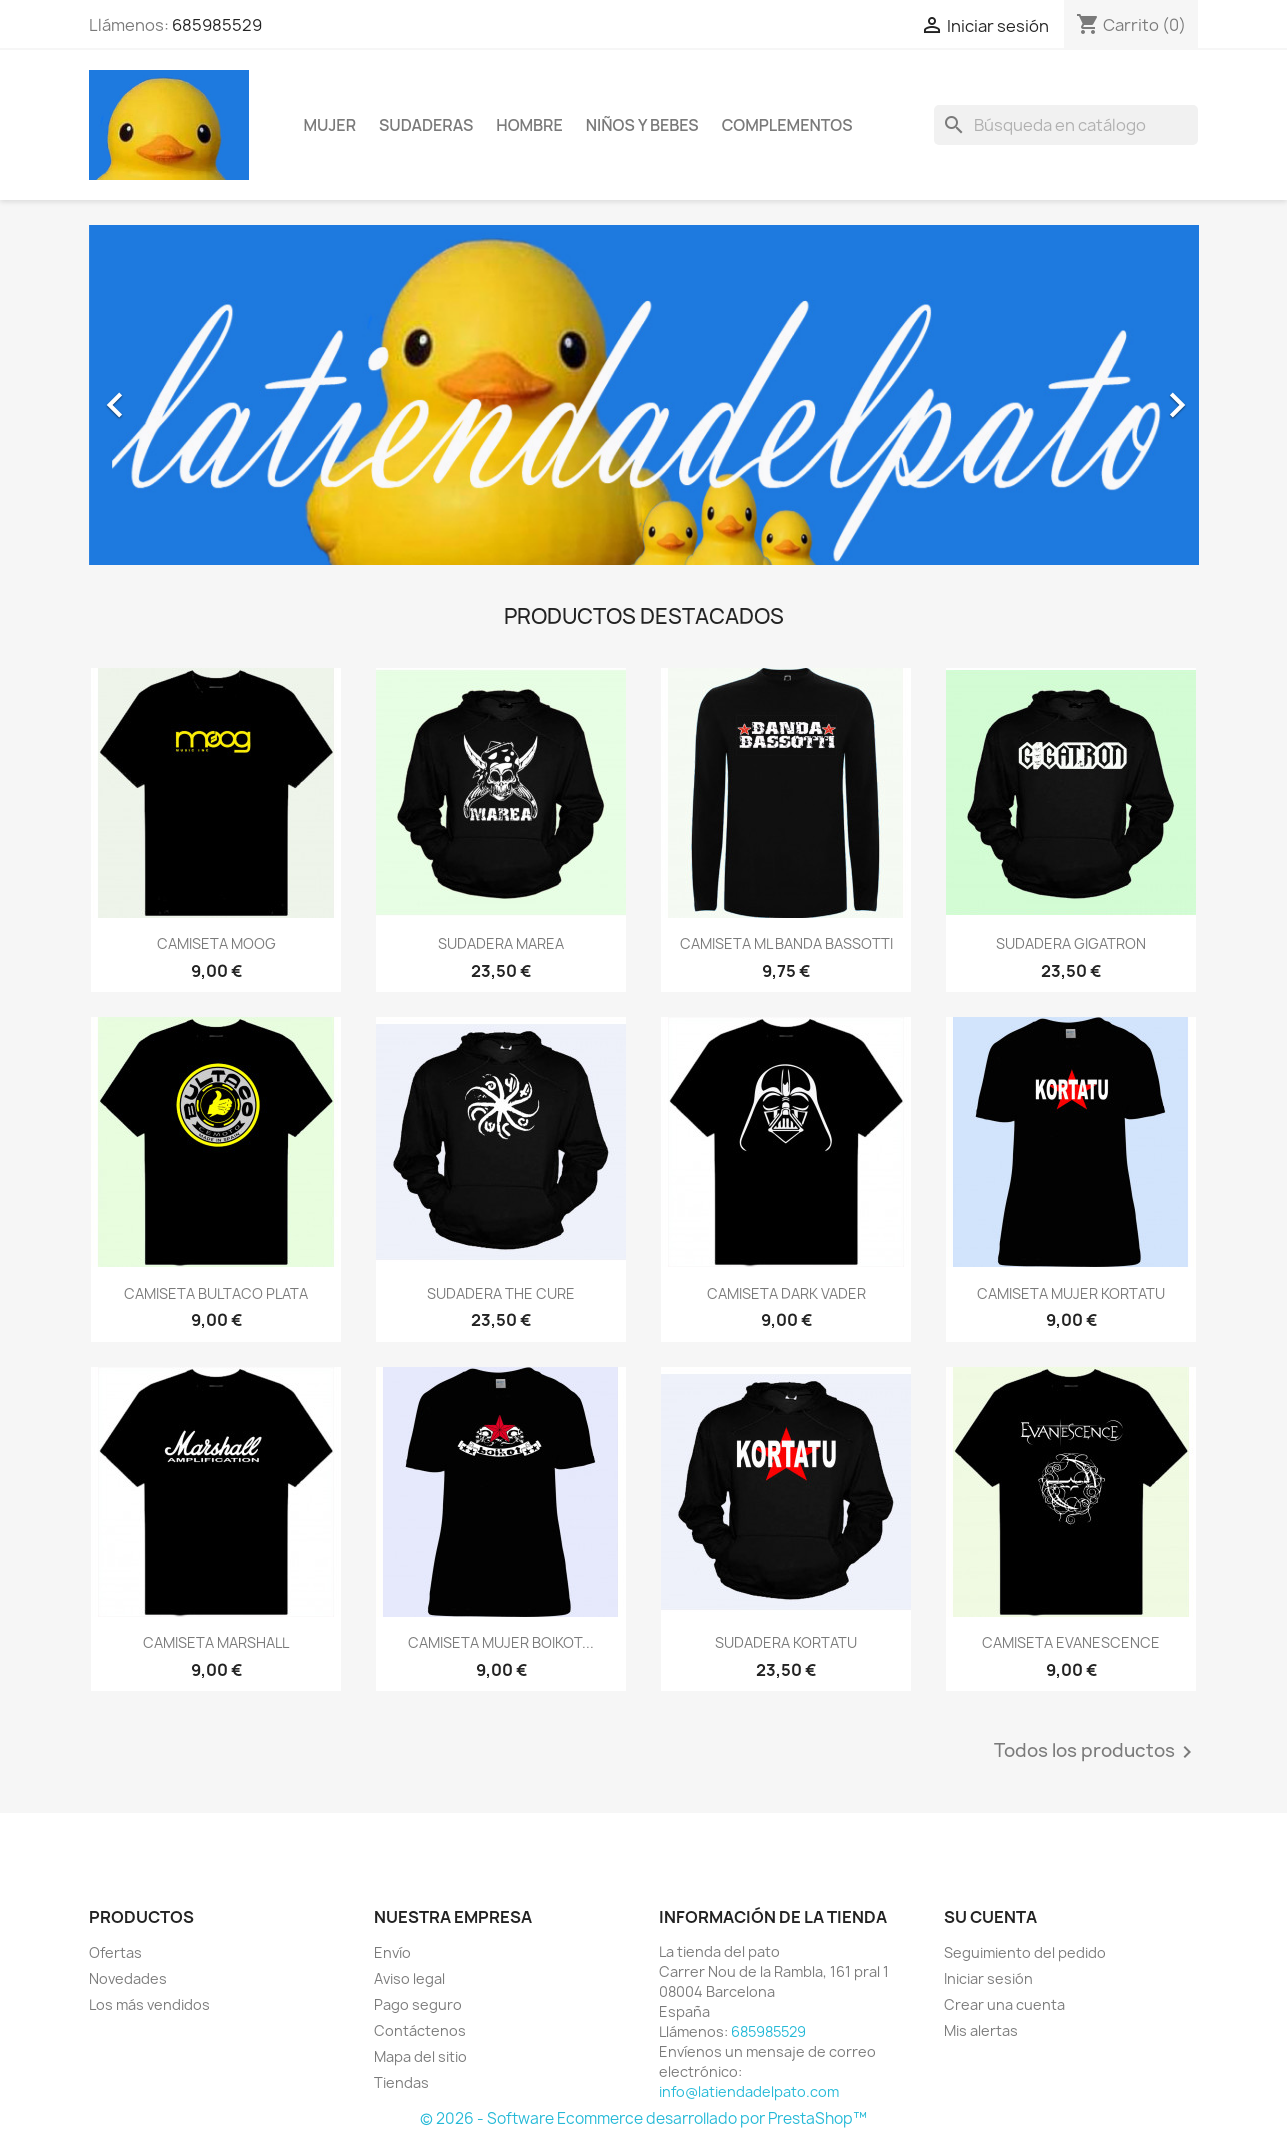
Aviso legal (409, 1978)
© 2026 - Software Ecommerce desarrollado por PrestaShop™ (643, 2118)
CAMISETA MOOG (216, 943)
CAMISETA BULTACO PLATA (216, 1293)
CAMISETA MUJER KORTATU (1071, 1293)
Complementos (787, 125)
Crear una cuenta (1004, 2004)
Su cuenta (990, 1917)
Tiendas (401, 2082)
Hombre (529, 125)
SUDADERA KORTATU (786, 1642)
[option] (644, 395)
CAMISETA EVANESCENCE (1071, 1642)
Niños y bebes (642, 125)
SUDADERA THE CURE (501, 1293)
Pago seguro (418, 2004)
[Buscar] (1066, 125)
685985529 (217, 25)
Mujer (330, 125)
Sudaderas (426, 125)
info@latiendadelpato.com (749, 2091)
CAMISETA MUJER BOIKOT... (501, 1642)
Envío (392, 1952)
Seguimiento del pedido (1025, 1952)
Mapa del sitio (420, 2056)
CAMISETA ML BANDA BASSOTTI (786, 943)
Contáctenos (420, 2030)
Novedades (128, 1978)
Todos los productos (1096, 1752)
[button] (172, 395)
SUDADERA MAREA (501, 943)
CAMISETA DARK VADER (786, 1293)
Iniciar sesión (988, 1978)
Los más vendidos (149, 2004)
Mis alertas (981, 2030)
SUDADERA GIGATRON (1071, 943)
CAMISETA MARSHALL (216, 1642)
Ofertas (115, 1952)
